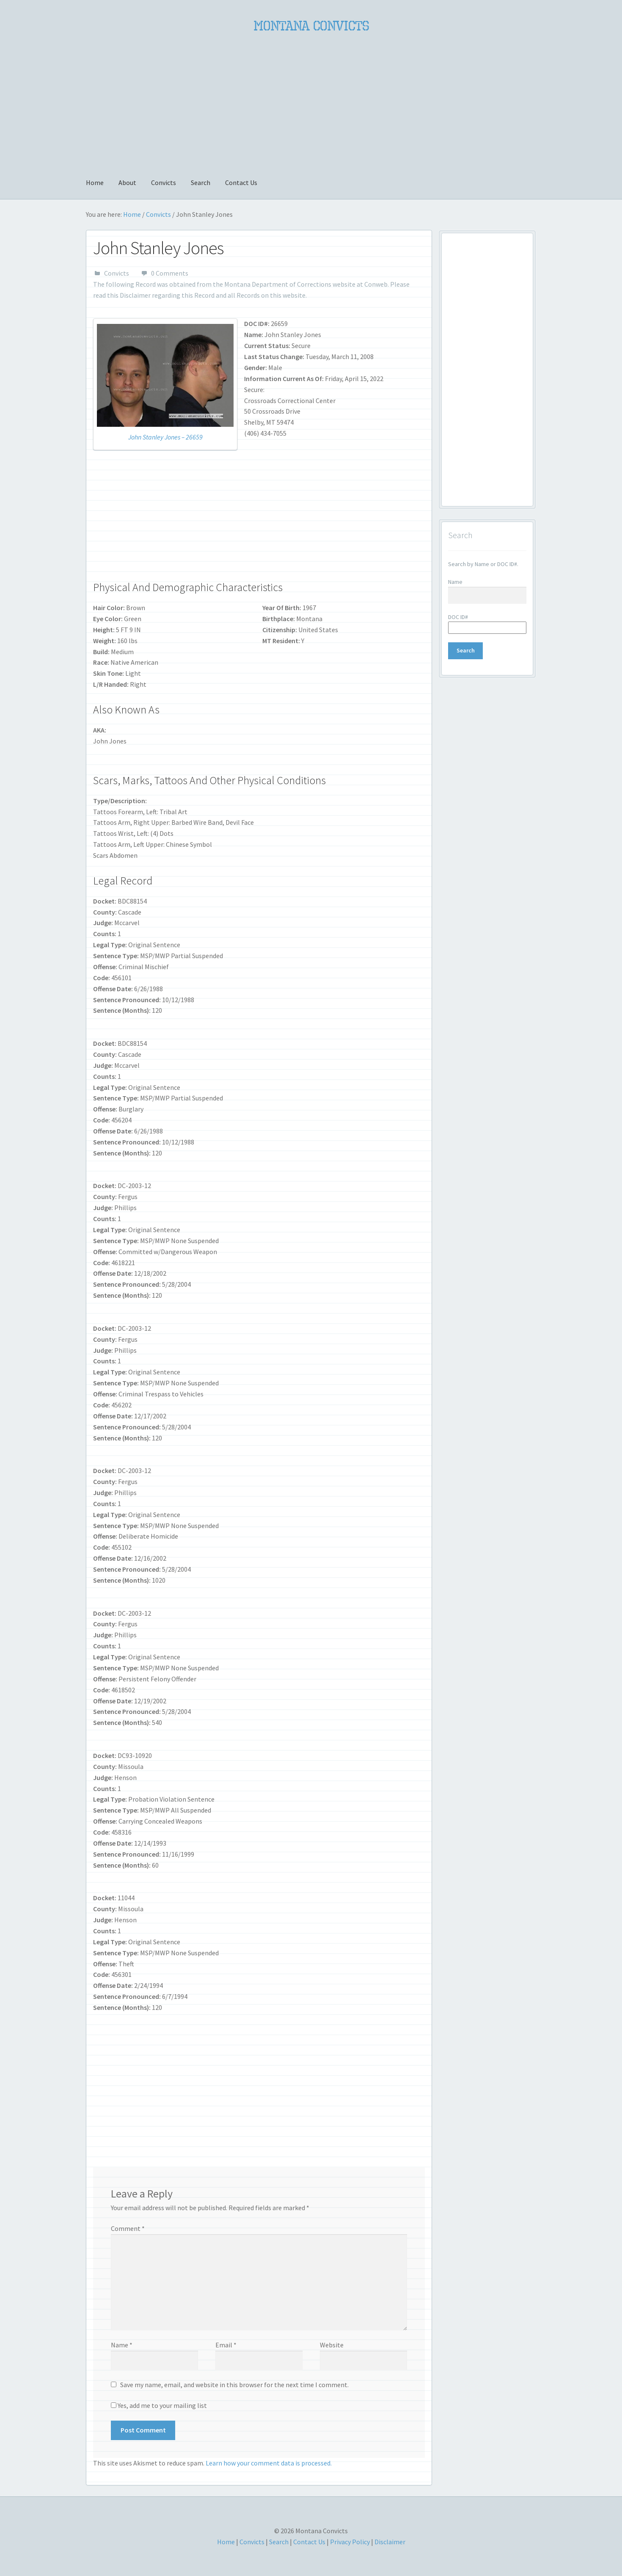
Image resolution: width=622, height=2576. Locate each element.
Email (226, 2345)
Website (332, 2345)
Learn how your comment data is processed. (269, 2463)
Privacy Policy (350, 2541)
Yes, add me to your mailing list (159, 2405)
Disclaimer (135, 295)
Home (95, 182)
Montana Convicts (311, 25)
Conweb (376, 284)
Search (200, 182)
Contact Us (241, 182)
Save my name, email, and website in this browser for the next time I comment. (234, 2384)
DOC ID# (458, 617)
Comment (128, 2228)
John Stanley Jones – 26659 (165, 437)
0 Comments (169, 273)
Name (121, 2345)
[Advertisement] (311, 100)
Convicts (163, 182)
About (127, 182)
